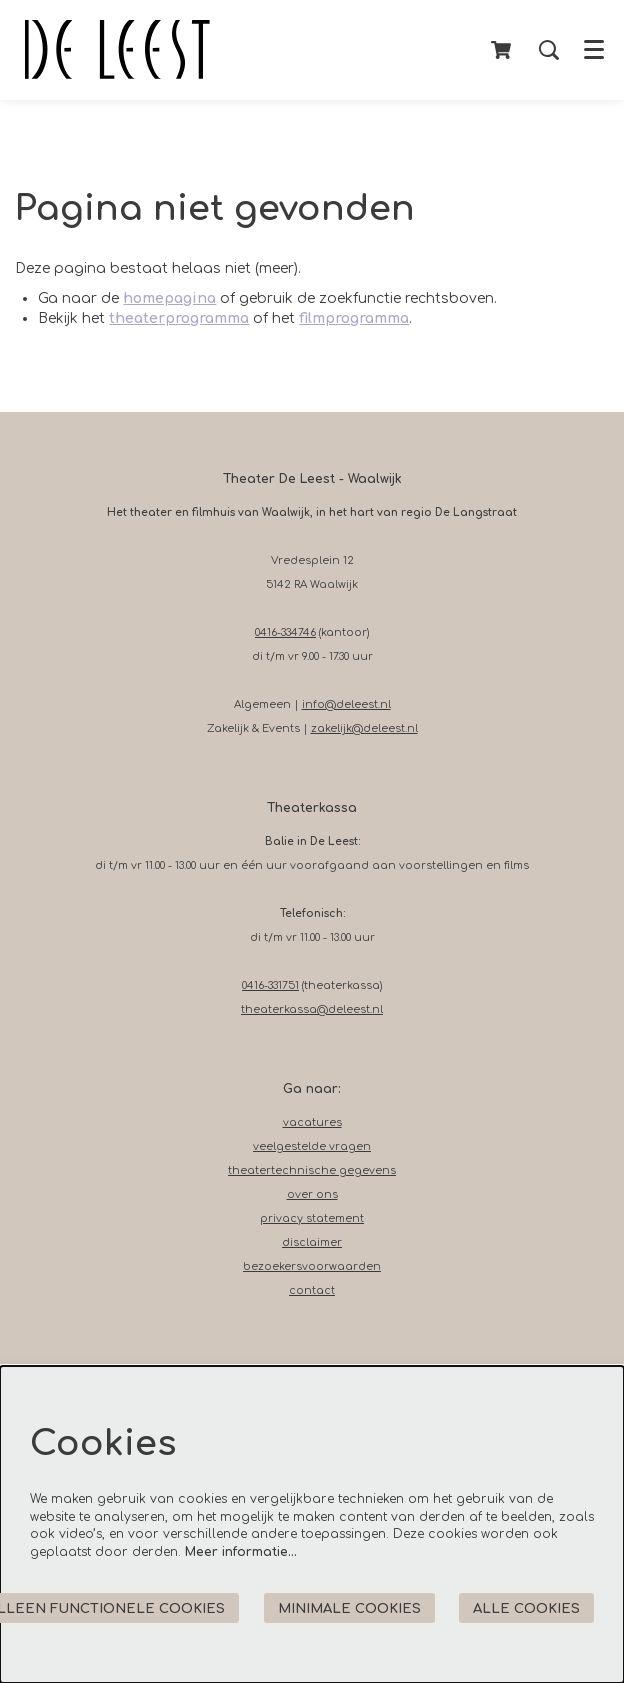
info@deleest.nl (346, 704)
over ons (312, 1194)
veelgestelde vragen (312, 1146)
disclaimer (312, 1242)
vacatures (312, 1122)
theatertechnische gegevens (312, 1170)
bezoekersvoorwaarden (312, 1266)
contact (312, 1290)
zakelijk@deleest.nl (364, 728)
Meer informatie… (241, 1552)
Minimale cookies (349, 1608)
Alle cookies (526, 1608)
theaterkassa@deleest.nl (312, 1009)
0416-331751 (270, 985)
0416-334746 (285, 632)
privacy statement (312, 1218)
